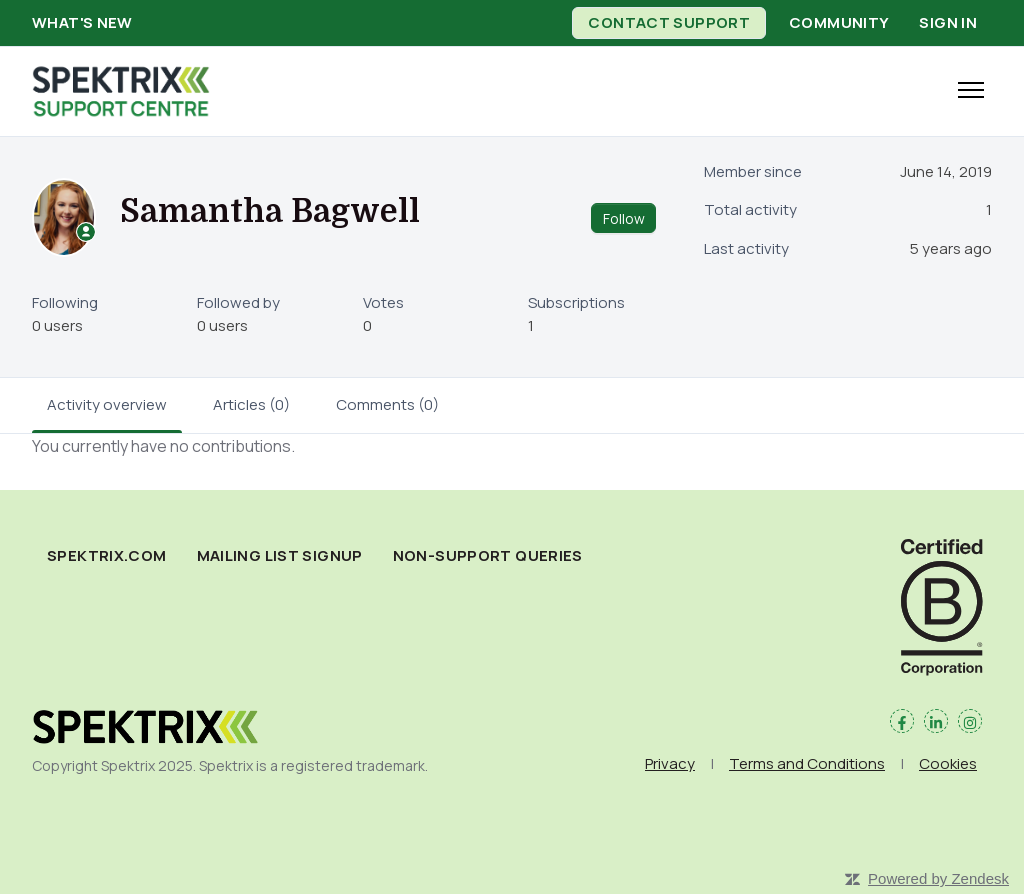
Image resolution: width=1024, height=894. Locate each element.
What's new (82, 22)
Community (839, 22)
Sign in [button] (948, 22)
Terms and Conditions (807, 763)
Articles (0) (251, 404)
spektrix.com (107, 555)
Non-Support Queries (488, 555)
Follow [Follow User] (624, 218)
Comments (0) (387, 404)
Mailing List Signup (280, 555)
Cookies (948, 763)
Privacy (670, 763)
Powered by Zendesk (938, 878)
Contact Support (669, 22)
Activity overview (107, 404)
